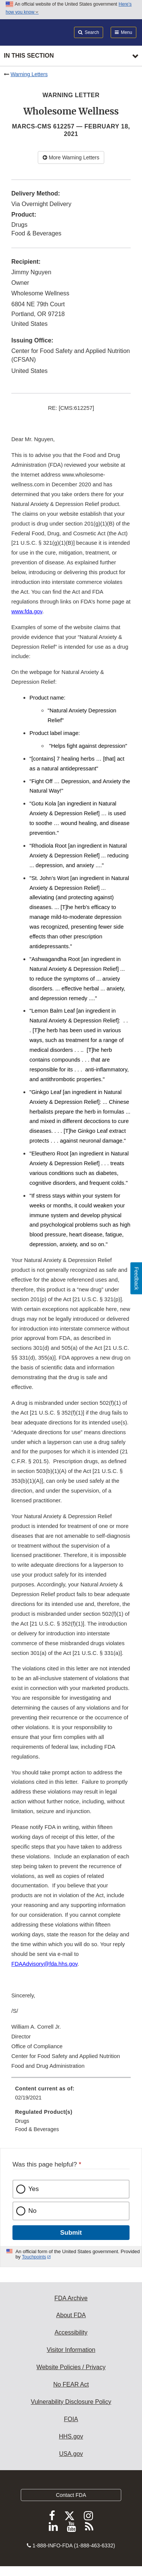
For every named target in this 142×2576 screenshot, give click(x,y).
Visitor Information (71, 2350)
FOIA (71, 2419)
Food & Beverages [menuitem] (37, 2129)
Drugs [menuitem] (22, 2121)
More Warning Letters (71, 157)
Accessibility (70, 2332)
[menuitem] (71, 2096)
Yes (33, 2189)
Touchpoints (34, 2257)
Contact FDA (71, 2495)
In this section (29, 55)
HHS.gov (71, 2436)
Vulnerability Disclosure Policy (71, 2402)
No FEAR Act (71, 2384)
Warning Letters (29, 74)
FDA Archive (71, 2298)
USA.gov (71, 2454)
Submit (71, 2232)
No (32, 2210)
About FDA (71, 2315)
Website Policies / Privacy (71, 2367)
